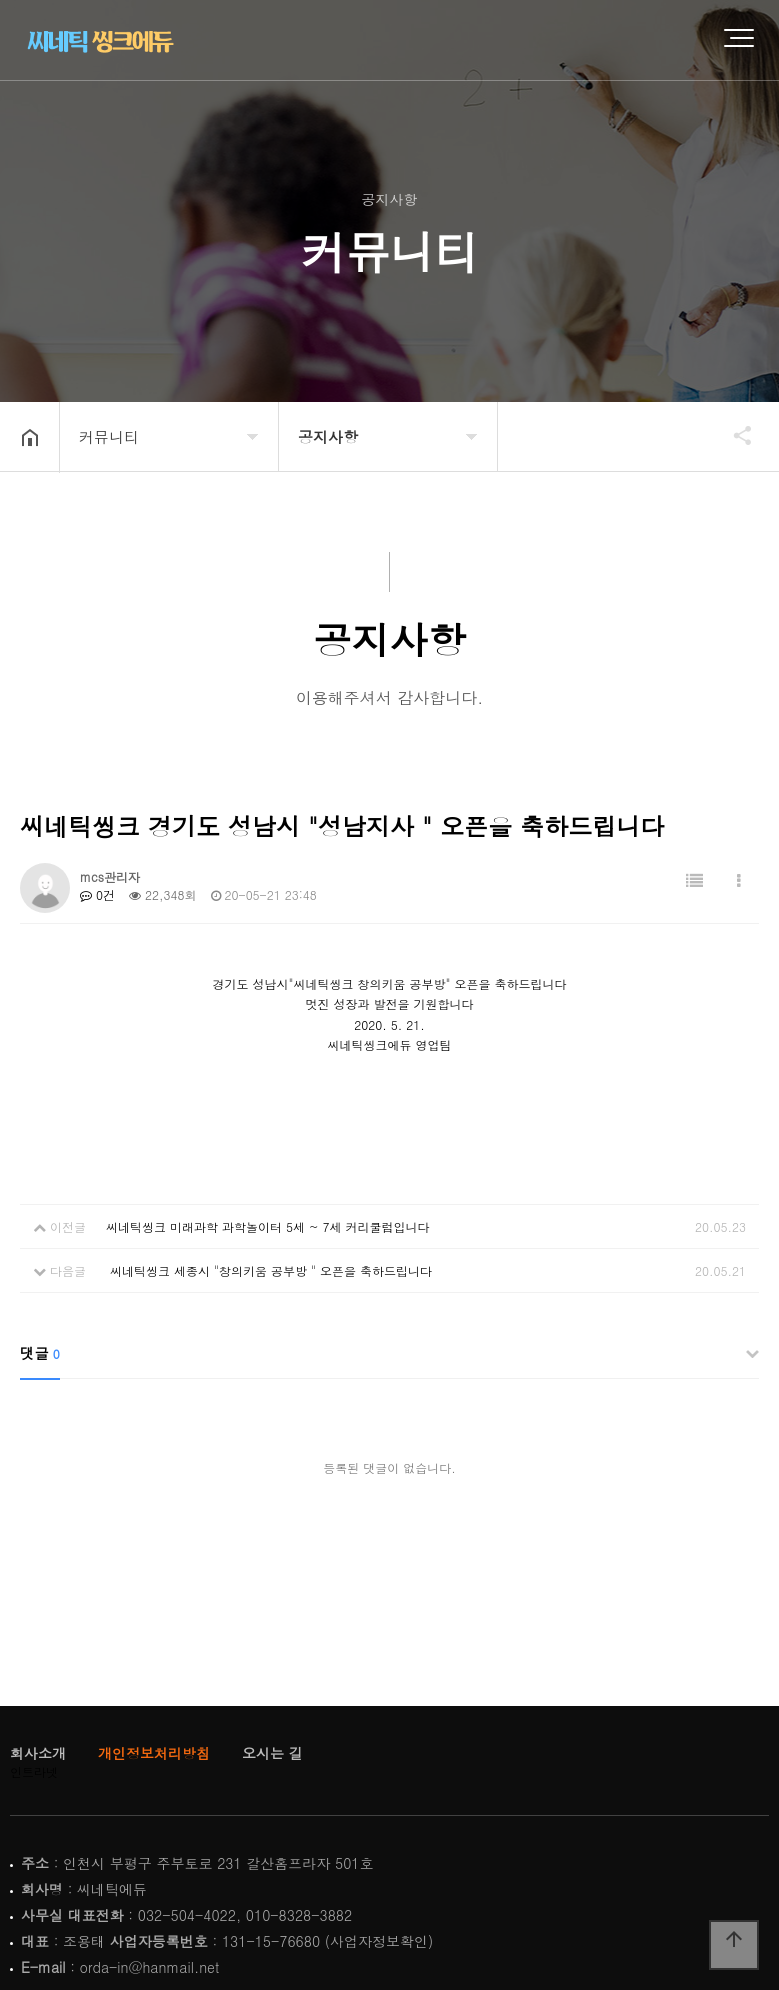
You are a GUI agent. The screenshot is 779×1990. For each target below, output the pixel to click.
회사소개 (38, 1753)
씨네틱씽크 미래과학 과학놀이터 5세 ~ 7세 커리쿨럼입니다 (268, 1226)
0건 (97, 894)
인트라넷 (34, 1771)
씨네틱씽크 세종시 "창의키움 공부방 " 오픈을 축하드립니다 (269, 1270)
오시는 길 (272, 1753)
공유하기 (733, 435)
